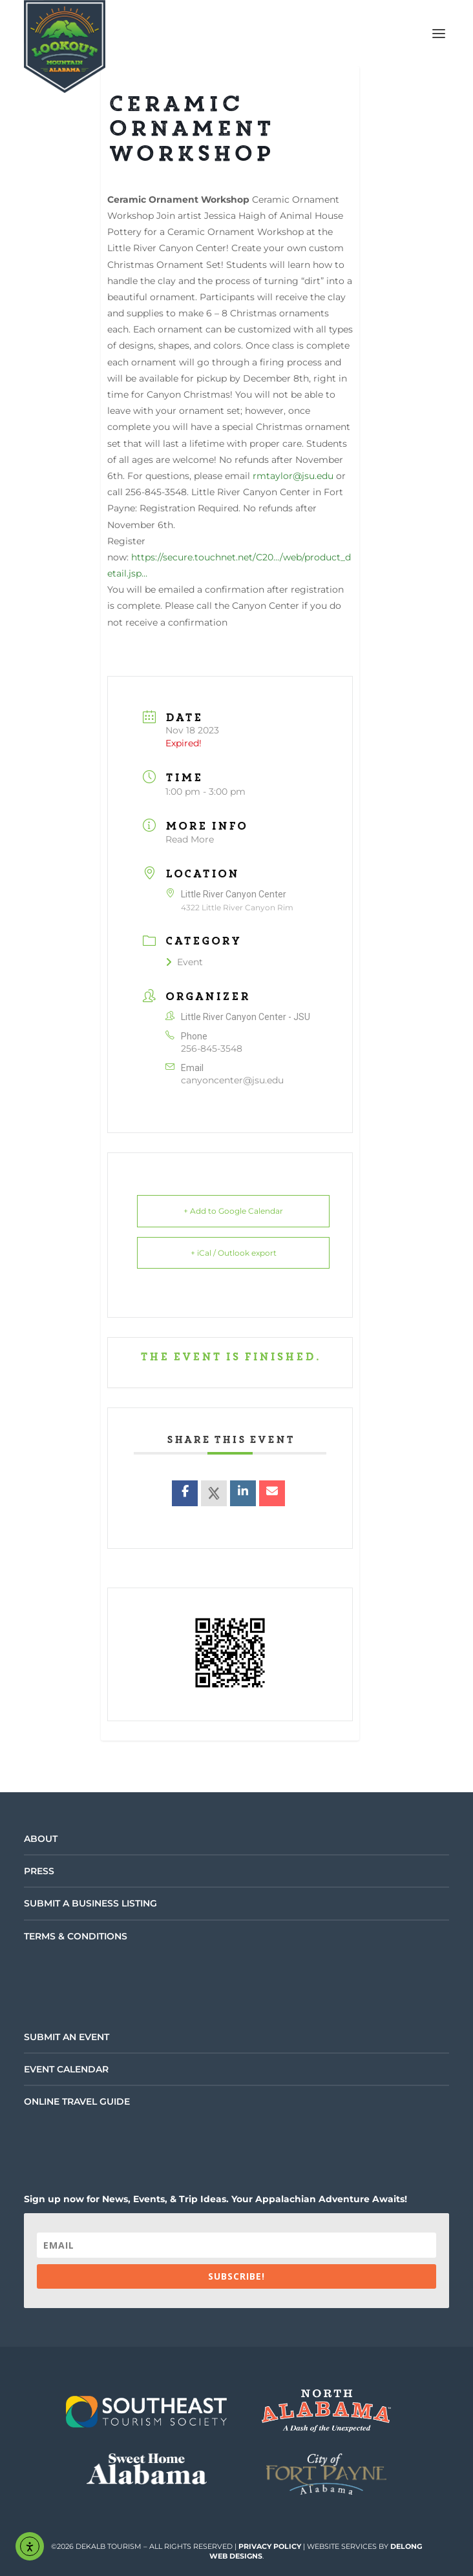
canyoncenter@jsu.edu (232, 1080)
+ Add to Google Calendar (233, 1211)
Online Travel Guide (77, 2101)
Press (39, 1871)
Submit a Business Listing (90, 1903)
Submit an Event (66, 2037)
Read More (189, 839)
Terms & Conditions (75, 1936)
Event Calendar (66, 2069)
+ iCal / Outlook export (234, 1253)
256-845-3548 (211, 1048)
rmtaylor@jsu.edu (293, 476)
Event (184, 962)
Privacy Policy (269, 2546)
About (41, 1839)
